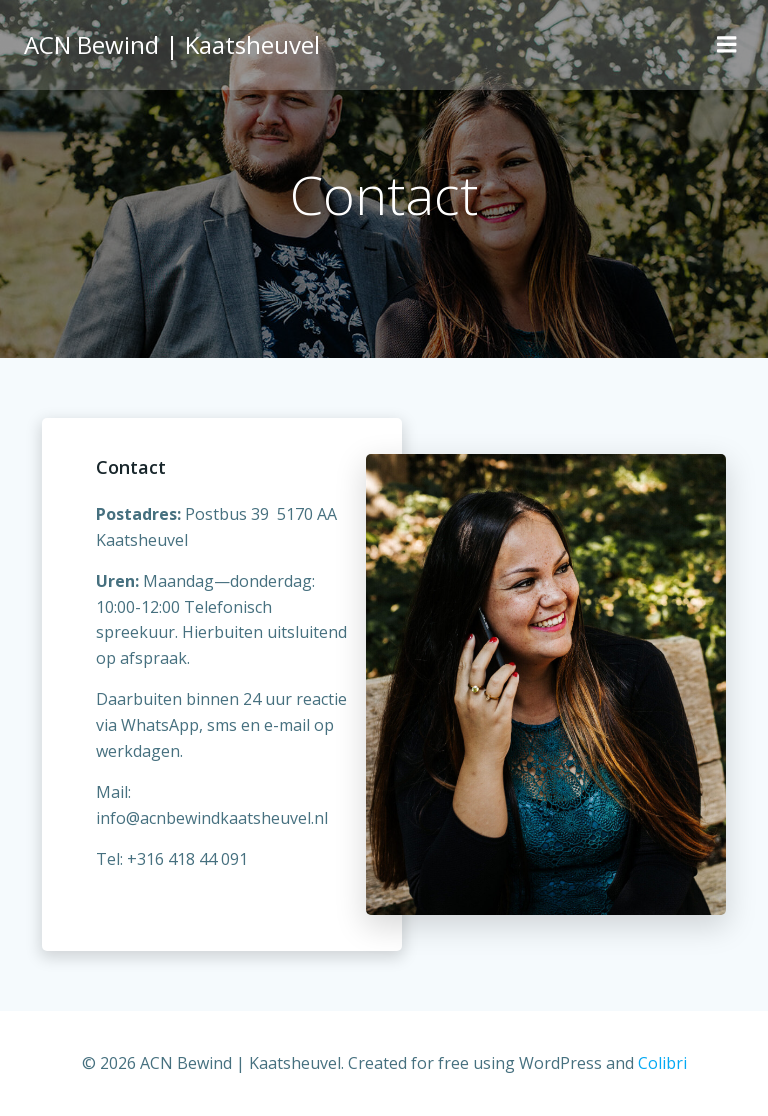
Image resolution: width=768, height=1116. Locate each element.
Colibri (662, 1063)
